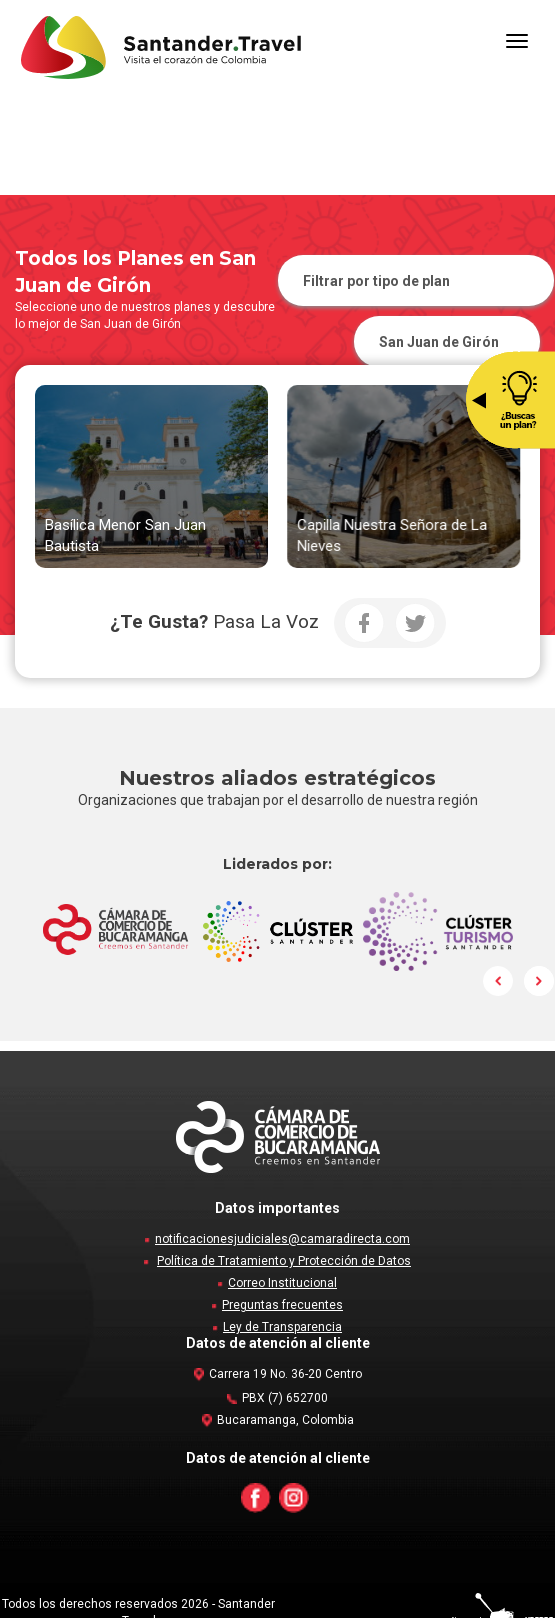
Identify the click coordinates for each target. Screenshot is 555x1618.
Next (539, 981)
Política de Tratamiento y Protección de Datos (284, 1261)
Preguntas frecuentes (282, 1305)
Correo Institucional (282, 1283)
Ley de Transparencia (282, 1327)
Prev (499, 981)
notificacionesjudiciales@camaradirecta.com (282, 1239)
